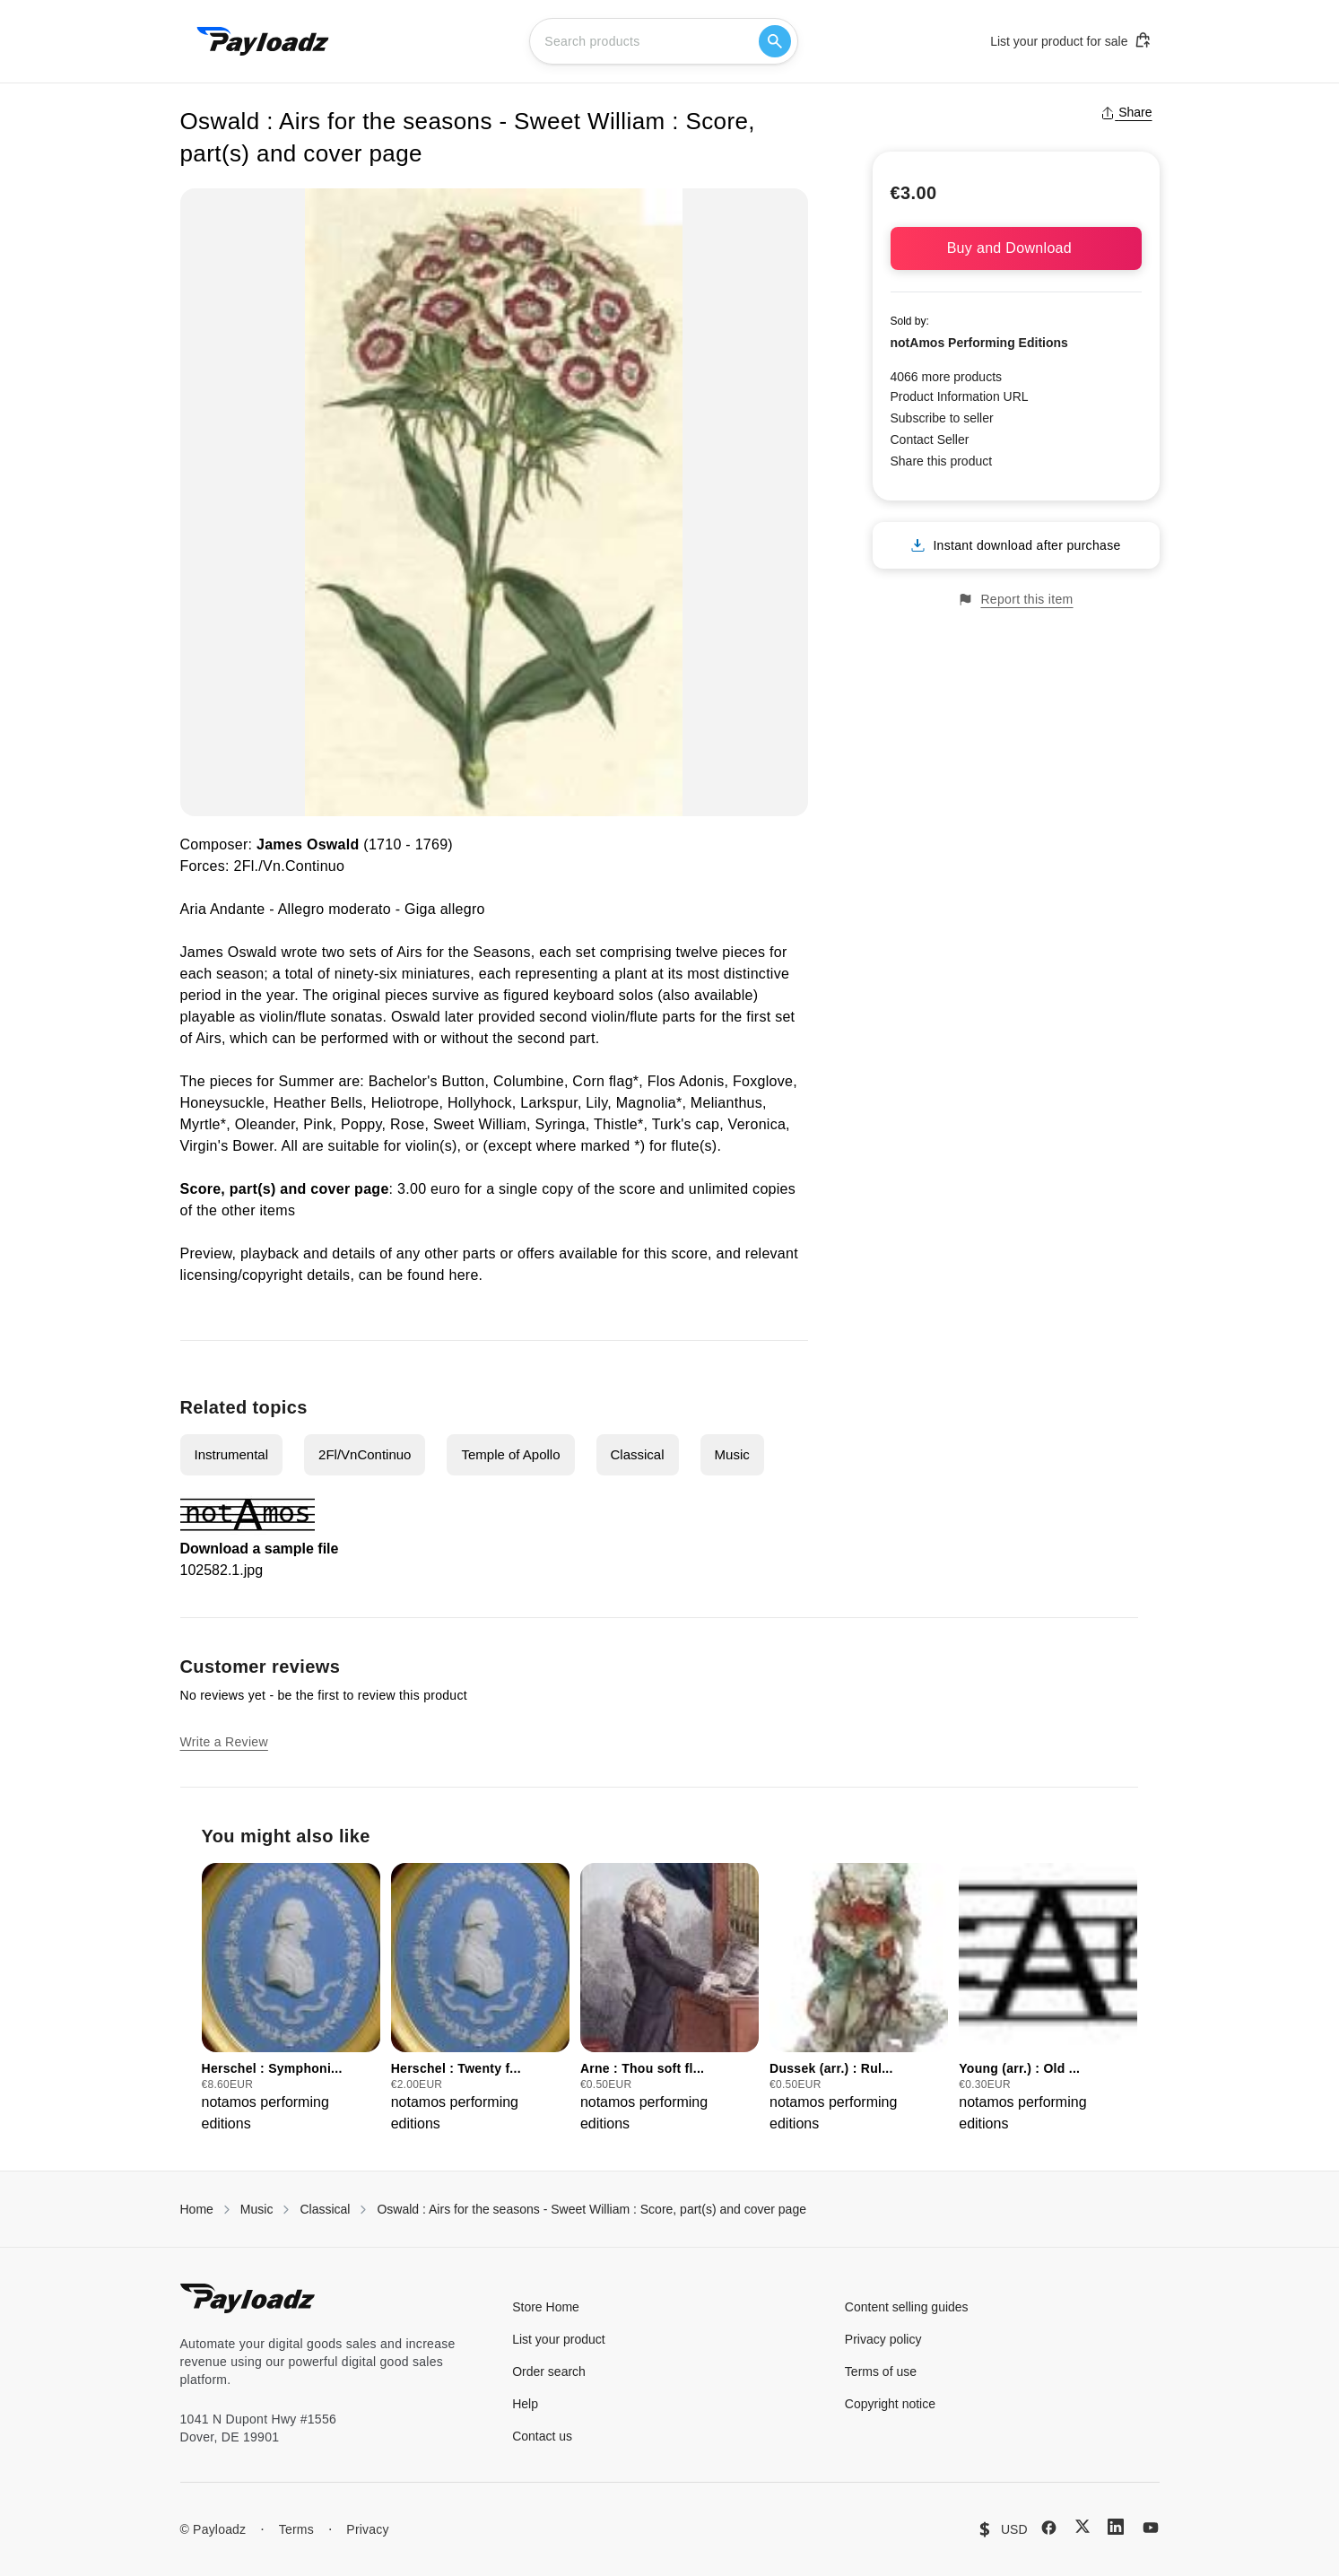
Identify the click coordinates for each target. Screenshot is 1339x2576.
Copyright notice (890, 2404)
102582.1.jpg (222, 1570)
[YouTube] (1151, 2528)
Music (732, 1454)
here (463, 1275)
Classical (638, 1454)
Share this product (942, 461)
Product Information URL (960, 396)
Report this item (1015, 599)
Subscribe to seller (942, 418)
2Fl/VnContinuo (364, 1454)
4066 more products (947, 377)
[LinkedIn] (1116, 2527)
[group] (291, 1999)
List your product (558, 2339)
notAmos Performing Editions (979, 342)
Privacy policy (883, 2339)
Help (525, 2404)
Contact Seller (930, 439)
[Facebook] (1048, 2528)
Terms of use (881, 2371)
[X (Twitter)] (1082, 2526)
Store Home (545, 2307)
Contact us (542, 2436)
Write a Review (224, 1742)
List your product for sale (1071, 40)
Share (1126, 112)
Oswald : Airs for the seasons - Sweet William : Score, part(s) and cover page (591, 2209)
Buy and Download (1016, 248)
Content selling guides (907, 2307)
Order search (549, 2371)
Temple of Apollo (510, 1454)
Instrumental (232, 1454)
